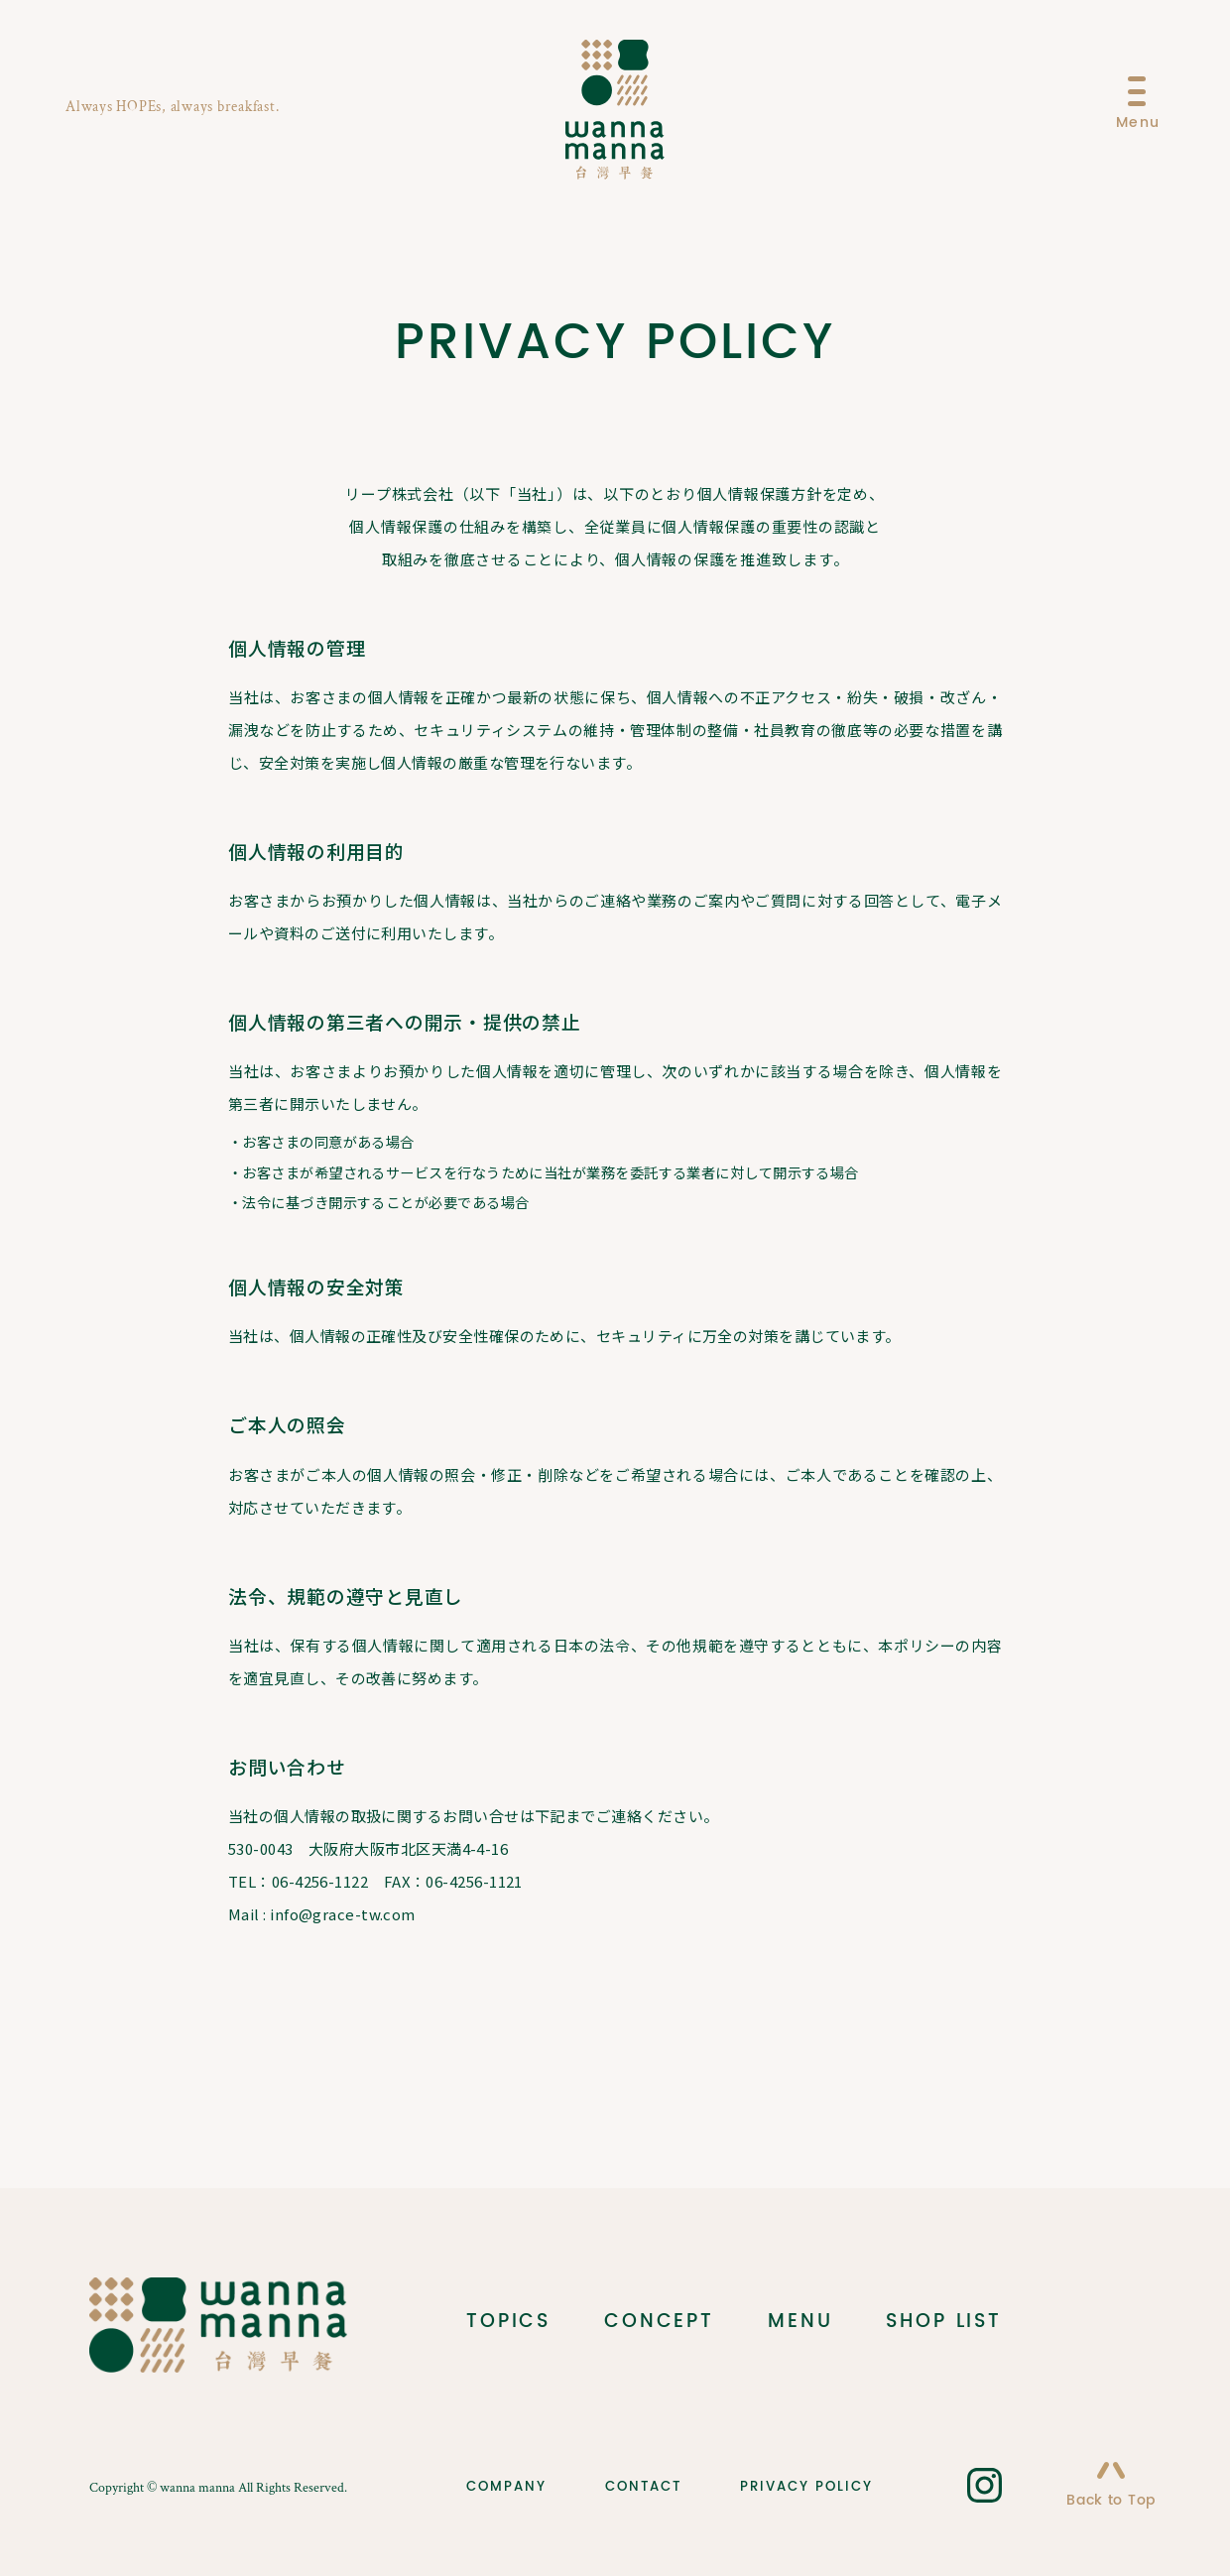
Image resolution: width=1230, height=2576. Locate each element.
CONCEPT (659, 2321)
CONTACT (643, 2486)
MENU (800, 2321)
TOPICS (508, 2321)
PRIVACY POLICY (806, 2486)
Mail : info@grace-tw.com (322, 1913)
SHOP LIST (944, 2321)
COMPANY (506, 2486)
